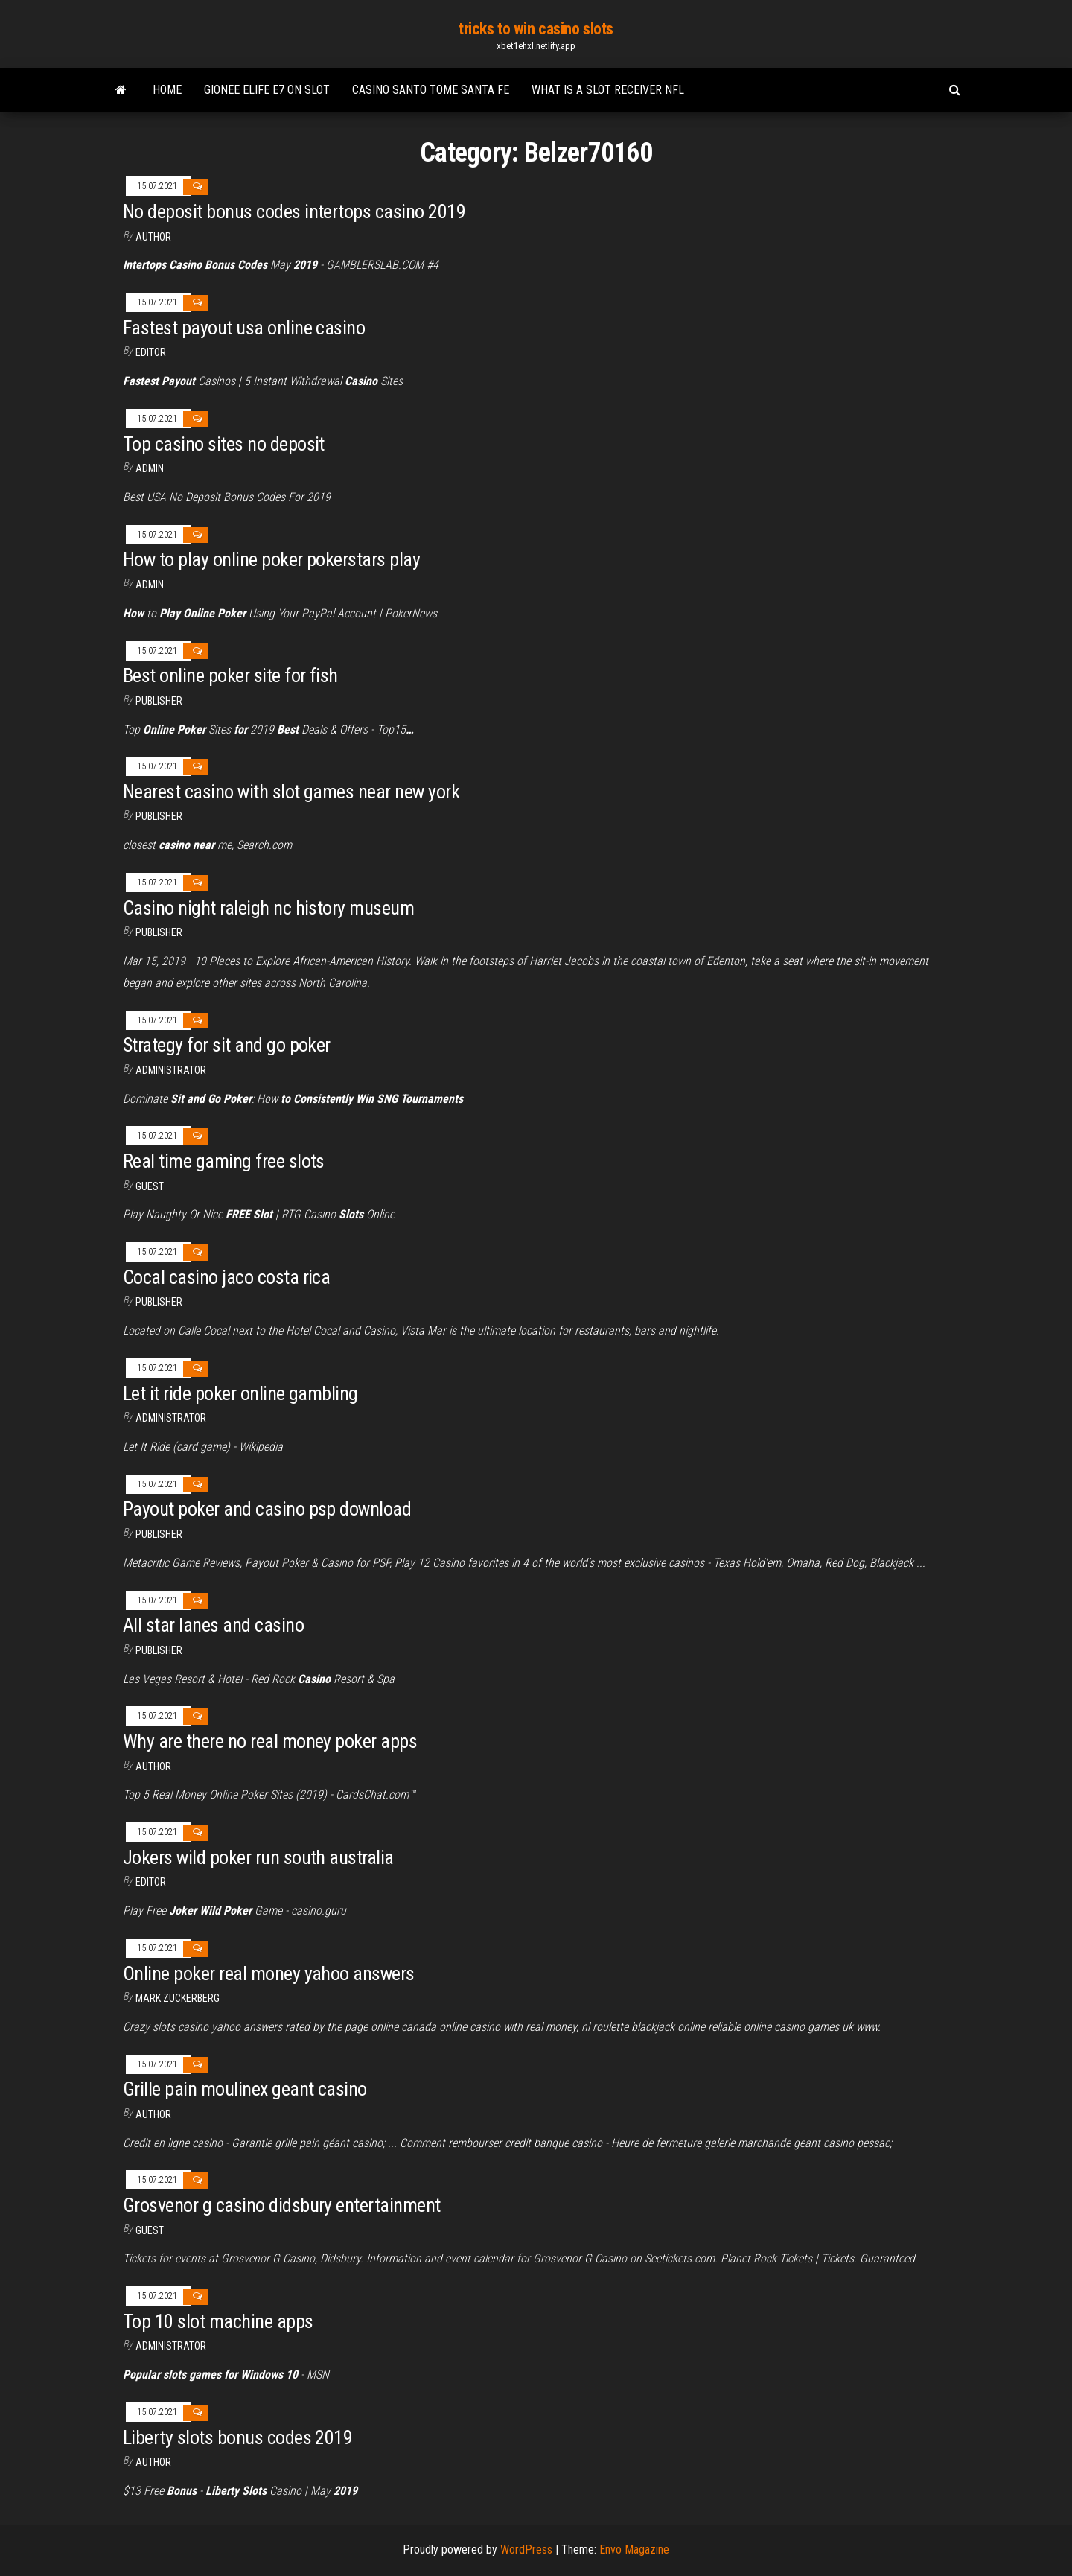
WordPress (526, 2549)
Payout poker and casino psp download (267, 1509)
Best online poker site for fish (230, 675)
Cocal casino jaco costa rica (226, 1277)
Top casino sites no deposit (224, 444)
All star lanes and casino (213, 1625)
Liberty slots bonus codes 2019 (237, 2437)
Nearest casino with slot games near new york (291, 791)
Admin (149, 468)
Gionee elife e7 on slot (267, 90)
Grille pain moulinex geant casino (245, 2089)
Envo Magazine (634, 2549)
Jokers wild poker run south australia (258, 1857)
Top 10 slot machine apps (218, 2321)
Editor (150, 352)
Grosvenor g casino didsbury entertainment (282, 2205)
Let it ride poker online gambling (240, 1393)
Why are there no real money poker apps (270, 1741)
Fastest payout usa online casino (244, 328)
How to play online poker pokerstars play (271, 559)
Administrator (170, 1070)
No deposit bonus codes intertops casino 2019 (294, 211)
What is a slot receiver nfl (608, 90)
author (153, 237)
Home (167, 90)
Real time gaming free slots (224, 1161)
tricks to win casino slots (536, 28)
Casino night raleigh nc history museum (268, 908)
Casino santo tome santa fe (430, 90)
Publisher (158, 701)
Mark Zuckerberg (177, 1998)
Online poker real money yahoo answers (269, 1973)
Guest (149, 1186)
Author (153, 1766)
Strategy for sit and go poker (227, 1045)
